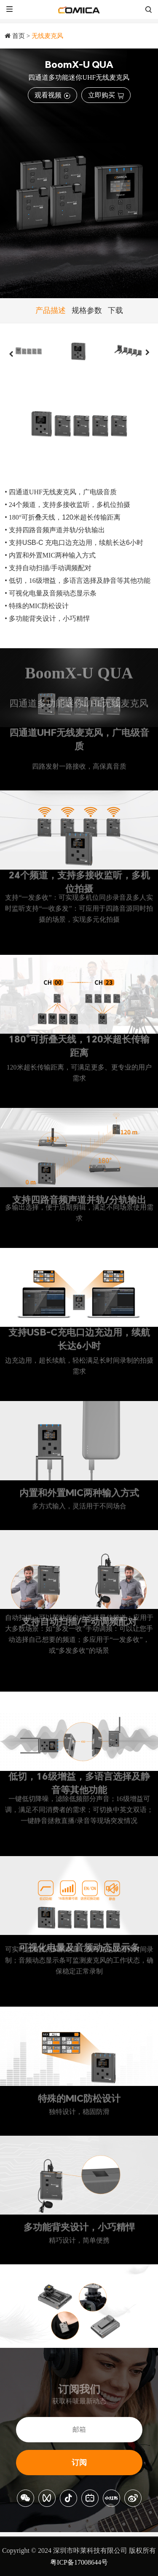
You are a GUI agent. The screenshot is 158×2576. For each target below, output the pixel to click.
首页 (18, 35)
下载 (115, 310)
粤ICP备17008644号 (79, 2562)
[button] (11, 354)
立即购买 (106, 95)
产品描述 (50, 310)
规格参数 (87, 310)
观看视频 (52, 95)
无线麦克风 (47, 35)
